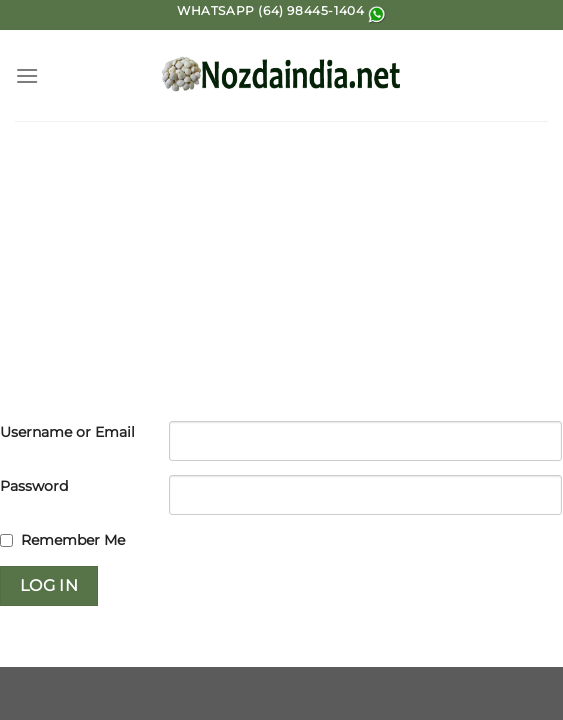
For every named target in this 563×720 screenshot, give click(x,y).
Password (34, 486)
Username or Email (67, 432)
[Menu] (27, 75)
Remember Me (73, 540)
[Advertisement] (281, 271)
